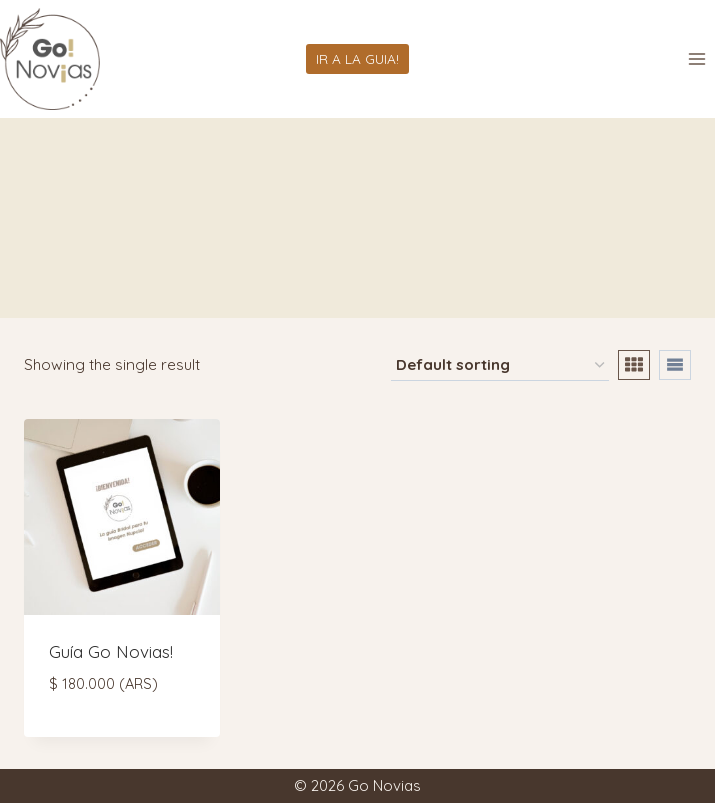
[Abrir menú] (696, 58)
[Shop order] (500, 366)
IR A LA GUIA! (357, 58)
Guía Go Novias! (111, 651)
